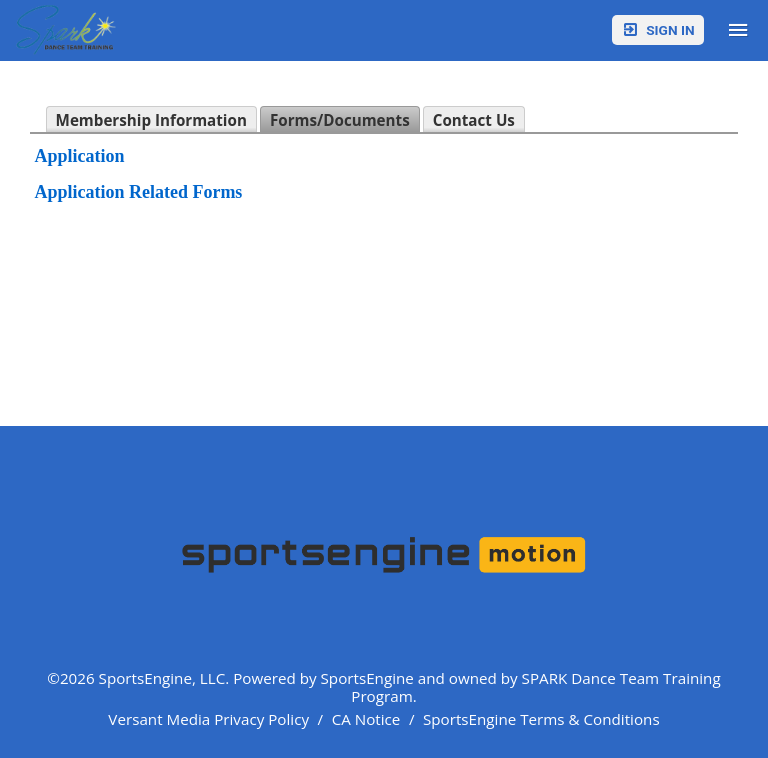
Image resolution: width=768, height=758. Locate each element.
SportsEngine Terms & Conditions (541, 719)
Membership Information (151, 120)
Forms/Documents (340, 120)
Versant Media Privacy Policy (208, 719)
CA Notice (366, 719)
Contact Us (474, 120)
